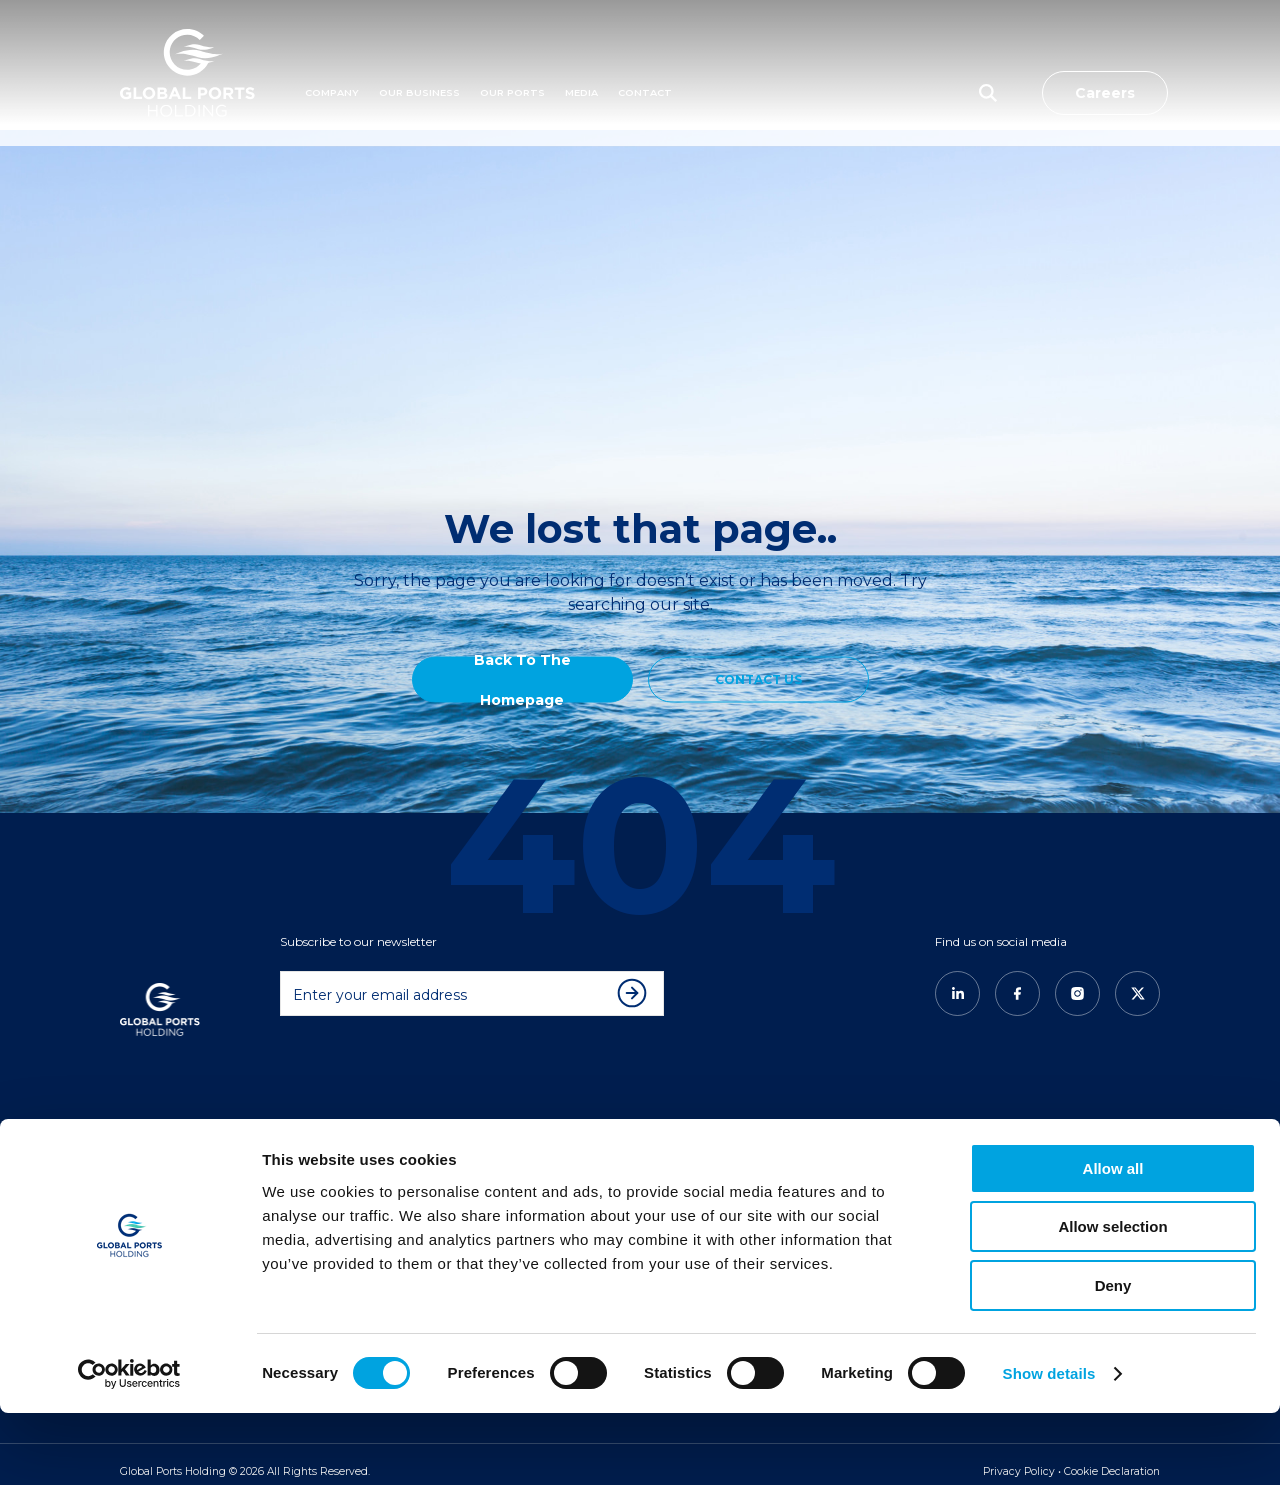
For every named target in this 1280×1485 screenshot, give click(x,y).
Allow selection (1112, 1299)
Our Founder (171, 1187)
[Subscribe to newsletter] (637, 978)
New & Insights (695, 1160)
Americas (507, 1160)
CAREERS (855, 1133)
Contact (645, 56)
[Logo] (187, 57)
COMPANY (164, 1133)
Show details (1049, 1445)
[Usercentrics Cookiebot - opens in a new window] (129, 1446)
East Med (506, 1187)
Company (332, 56)
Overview (333, 1160)
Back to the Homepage (522, 679)
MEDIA (581, 56)
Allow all (1113, 1240)
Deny (1113, 1357)
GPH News (684, 1187)
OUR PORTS (518, 1133)
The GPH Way (346, 1187)
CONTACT (858, 1160)
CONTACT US (758, 678)
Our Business (419, 56)
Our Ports (512, 56)
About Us (160, 1160)
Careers (1105, 57)
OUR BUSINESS (352, 1133)
